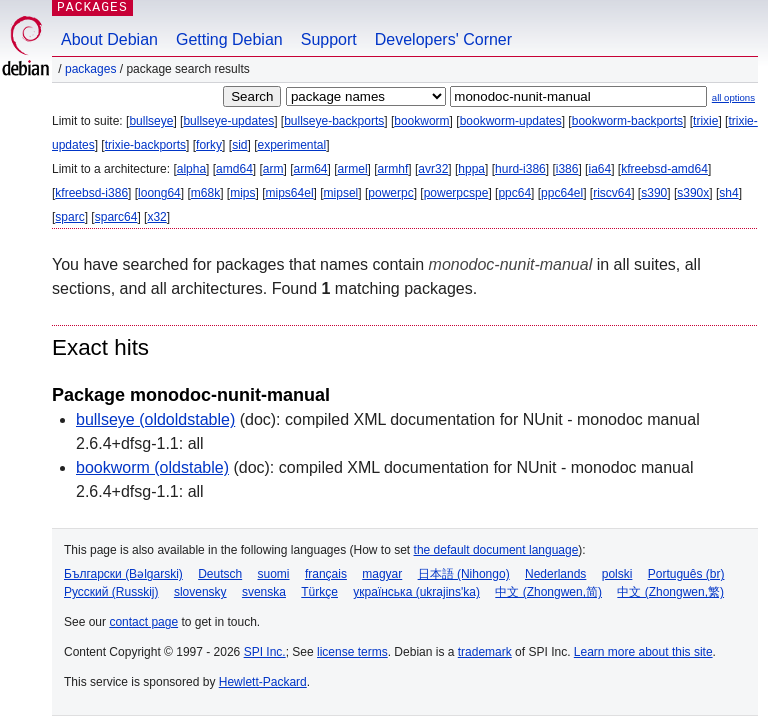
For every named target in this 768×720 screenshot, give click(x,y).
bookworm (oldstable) (152, 467)
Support (329, 39)
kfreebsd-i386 (91, 193)
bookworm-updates (511, 121)
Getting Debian (229, 39)
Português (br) (686, 574)
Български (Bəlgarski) (123, 574)
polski (617, 574)
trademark (485, 652)
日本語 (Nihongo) (464, 574)
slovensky (200, 592)
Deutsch (220, 574)
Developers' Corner (443, 39)
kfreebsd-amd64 (664, 169)
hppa (471, 169)
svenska (264, 592)
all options (733, 97)
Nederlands (555, 574)
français (326, 574)
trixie (705, 121)
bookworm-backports (627, 121)
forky (209, 145)
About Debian (109, 39)
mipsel (341, 193)
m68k (205, 193)
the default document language (496, 550)
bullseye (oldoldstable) (155, 419)
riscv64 (612, 193)
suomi (274, 574)
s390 (654, 193)
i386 (567, 169)
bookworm (421, 121)
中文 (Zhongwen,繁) (670, 592)
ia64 (599, 169)
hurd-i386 (520, 169)
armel (353, 169)
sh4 (728, 193)
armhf (393, 169)
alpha (191, 169)
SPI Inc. (265, 652)
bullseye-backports (334, 121)
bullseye (151, 121)
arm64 (311, 169)
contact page (143, 622)
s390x (693, 193)
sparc (69, 217)
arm (273, 169)
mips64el (290, 193)
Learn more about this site (643, 652)
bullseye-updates (228, 121)
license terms (352, 652)
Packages (90, 69)
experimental (291, 145)
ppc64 (514, 193)
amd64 (234, 169)
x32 (156, 217)
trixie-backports (145, 145)
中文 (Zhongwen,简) (548, 592)
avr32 (433, 169)
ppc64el (562, 193)
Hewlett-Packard (263, 682)
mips (242, 193)
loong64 (159, 193)
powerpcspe (456, 193)
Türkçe (319, 592)
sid (239, 145)
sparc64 (116, 217)
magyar (382, 574)
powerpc (390, 193)
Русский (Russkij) (111, 592)
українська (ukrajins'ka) (416, 592)
